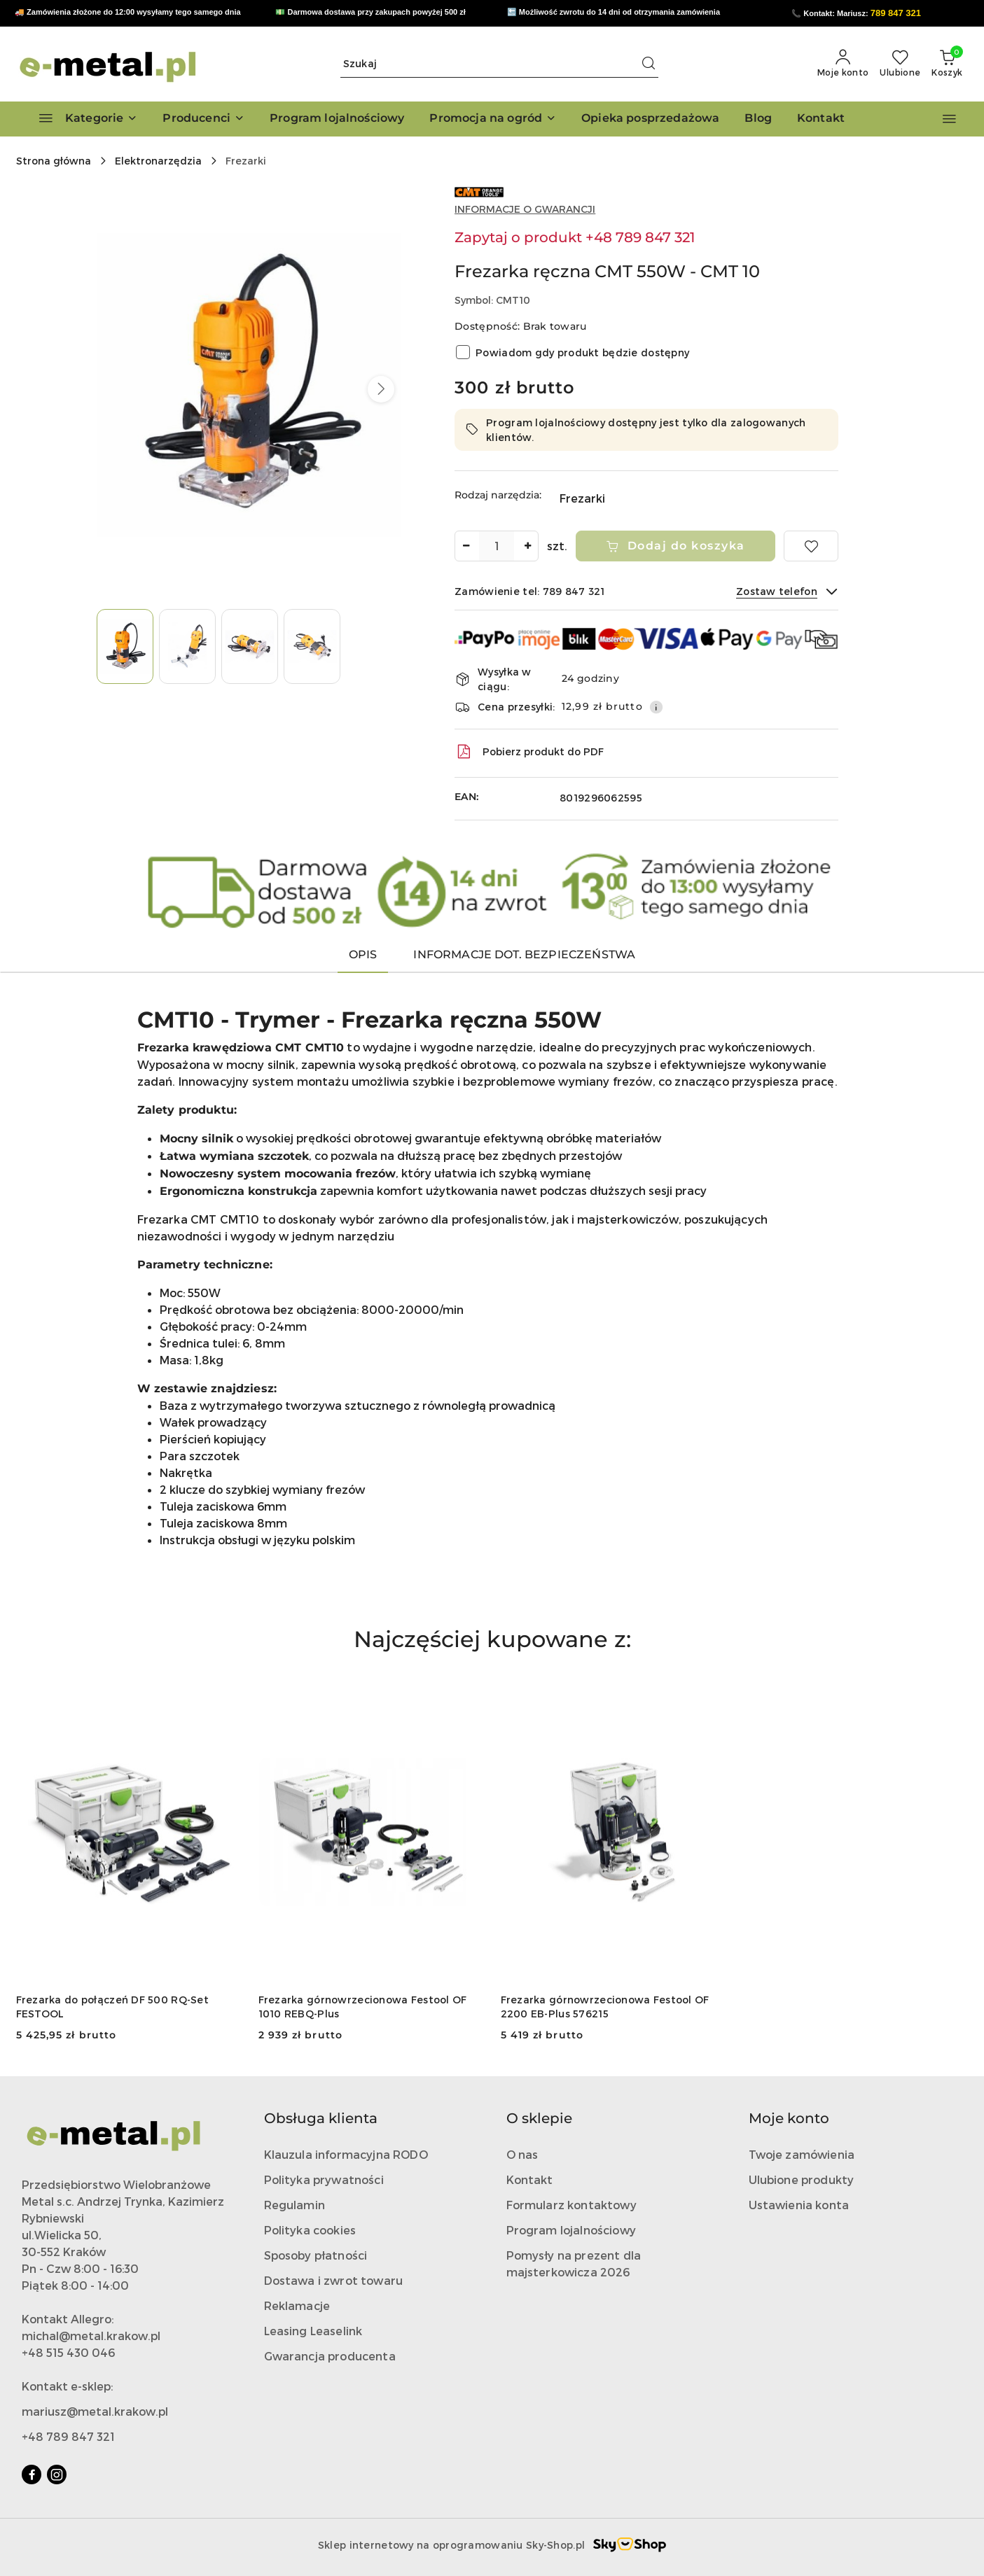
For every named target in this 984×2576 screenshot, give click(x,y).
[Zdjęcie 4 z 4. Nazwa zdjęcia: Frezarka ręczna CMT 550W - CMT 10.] (312, 646)
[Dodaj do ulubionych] (811, 546)
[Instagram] (57, 2474)
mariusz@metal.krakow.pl (95, 2411)
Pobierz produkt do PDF (529, 751)
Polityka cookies (310, 2229)
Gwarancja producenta (330, 2355)
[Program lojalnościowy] (337, 119)
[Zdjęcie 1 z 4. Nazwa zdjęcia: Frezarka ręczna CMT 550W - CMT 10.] (125, 646)
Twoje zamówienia (802, 2154)
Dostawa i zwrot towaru (333, 2280)
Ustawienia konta (799, 2204)
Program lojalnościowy (571, 2229)
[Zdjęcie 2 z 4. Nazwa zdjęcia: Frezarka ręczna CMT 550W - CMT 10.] (187, 646)
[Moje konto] (843, 64)
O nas (522, 2154)
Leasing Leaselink (313, 2330)
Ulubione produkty (801, 2179)
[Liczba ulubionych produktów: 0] (900, 64)
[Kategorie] (82, 119)
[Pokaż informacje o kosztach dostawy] (656, 707)
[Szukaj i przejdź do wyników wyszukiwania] (648, 63)
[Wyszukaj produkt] (499, 64)
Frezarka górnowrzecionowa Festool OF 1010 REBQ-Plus (362, 2006)
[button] (203, 119)
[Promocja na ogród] (493, 119)
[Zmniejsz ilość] (465, 546)
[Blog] (758, 119)
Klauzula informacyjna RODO (346, 2154)
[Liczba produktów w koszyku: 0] (947, 64)
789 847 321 (896, 13)
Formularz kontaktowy (571, 2204)
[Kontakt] (820, 119)
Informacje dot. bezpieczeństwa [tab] (524, 954)
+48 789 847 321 (68, 2436)
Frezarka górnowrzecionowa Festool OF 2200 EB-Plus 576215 (605, 2006)
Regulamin (294, 2204)
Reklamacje (297, 2305)
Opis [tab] (363, 954)
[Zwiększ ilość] (527, 546)
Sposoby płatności (316, 2255)
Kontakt (529, 2179)
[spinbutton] (496, 546)
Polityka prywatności (324, 2179)
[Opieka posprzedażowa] (650, 119)
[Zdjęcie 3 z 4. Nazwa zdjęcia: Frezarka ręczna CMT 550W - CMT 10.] (249, 646)
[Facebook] (31, 2474)
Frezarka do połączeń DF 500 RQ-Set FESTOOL (112, 2006)
